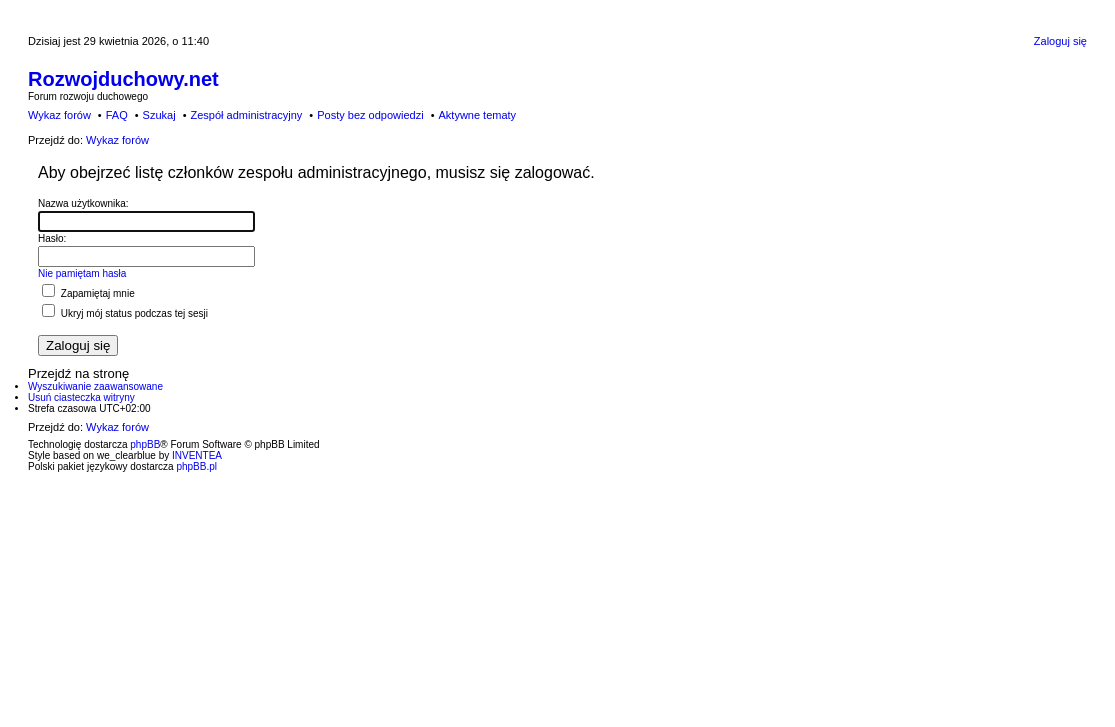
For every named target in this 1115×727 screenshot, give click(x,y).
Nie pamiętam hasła (82, 273)
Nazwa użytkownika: (83, 203)
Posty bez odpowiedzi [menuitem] (370, 115)
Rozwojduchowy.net (123, 79)
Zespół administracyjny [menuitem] (246, 115)
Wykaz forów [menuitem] (59, 115)
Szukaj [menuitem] (159, 115)
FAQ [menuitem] (117, 115)
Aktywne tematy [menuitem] (477, 115)
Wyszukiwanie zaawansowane (95, 386)
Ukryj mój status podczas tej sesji (125, 313)
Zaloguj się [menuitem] (1060, 41)
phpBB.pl (196, 466)
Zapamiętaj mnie (88, 293)
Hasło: (52, 238)
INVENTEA (197, 455)
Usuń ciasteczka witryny (81, 397)
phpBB (145, 444)
